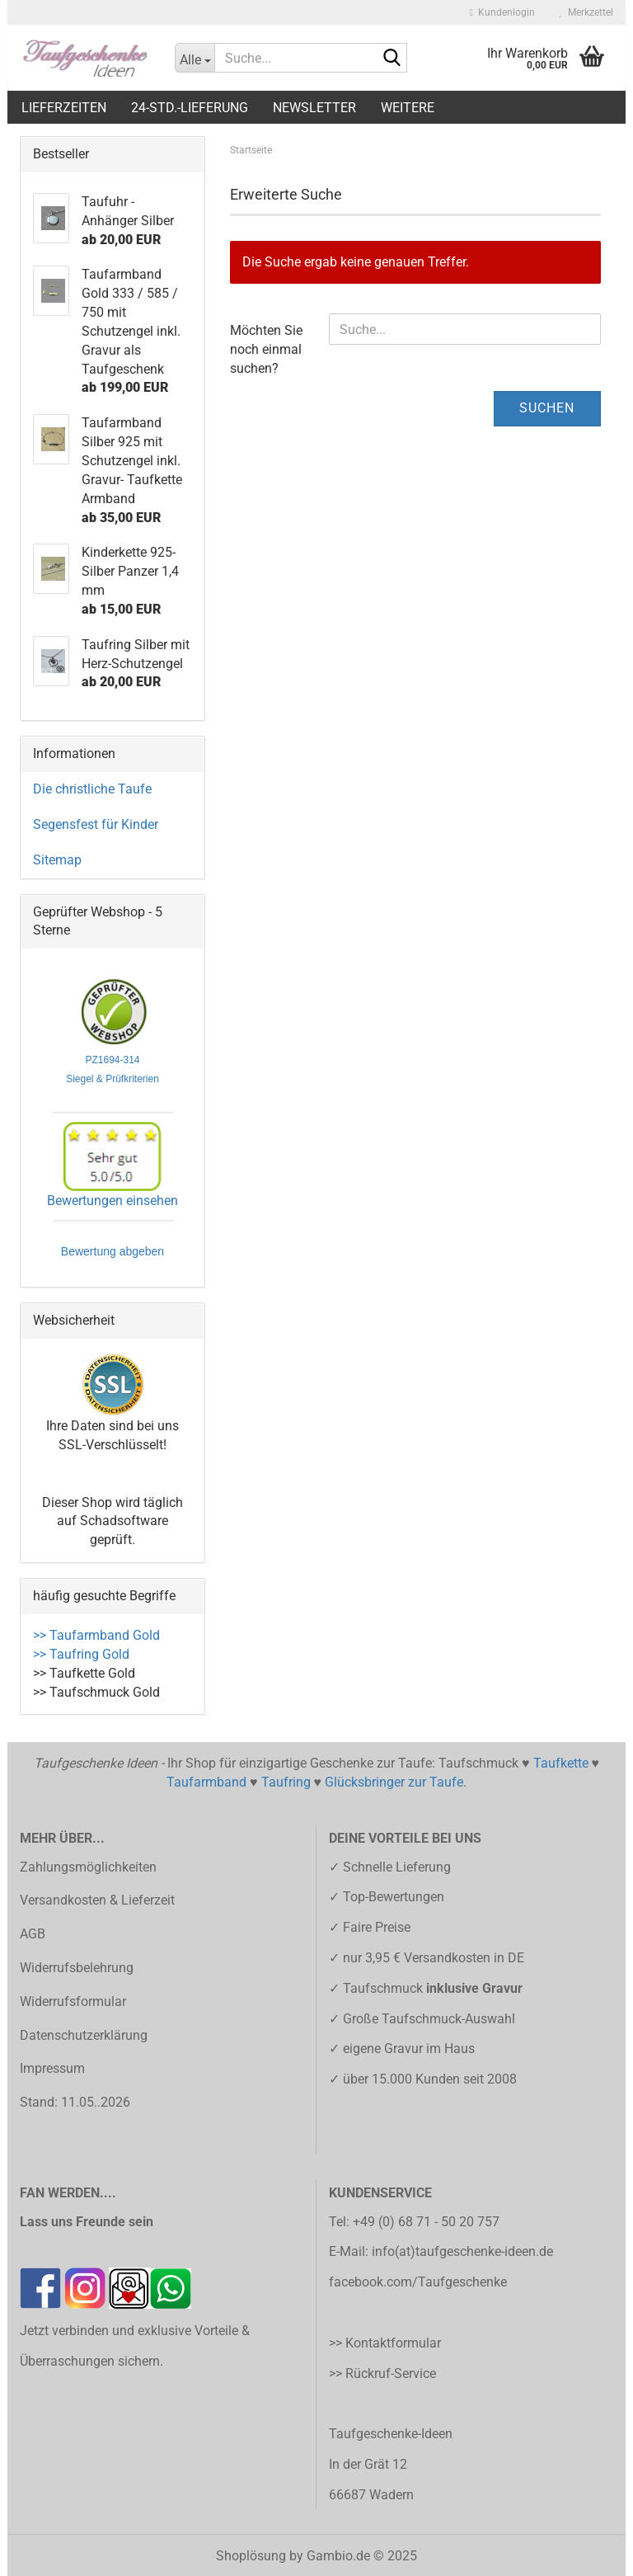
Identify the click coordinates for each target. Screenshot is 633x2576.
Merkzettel (586, 12)
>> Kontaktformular (385, 2343)
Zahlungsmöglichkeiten (88, 1867)
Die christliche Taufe (92, 789)
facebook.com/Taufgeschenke (418, 2282)
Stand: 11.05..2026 (75, 2102)
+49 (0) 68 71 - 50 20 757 (426, 2222)
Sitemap (57, 860)
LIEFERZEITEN (63, 107)
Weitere (407, 107)
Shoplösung (251, 2556)
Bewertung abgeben (112, 1253)
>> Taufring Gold (81, 1654)
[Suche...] (194, 58)
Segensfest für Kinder (95, 824)
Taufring (286, 1782)
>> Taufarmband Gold (96, 1635)
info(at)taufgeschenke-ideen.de (462, 2251)
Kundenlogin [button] (502, 12)
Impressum (52, 2068)
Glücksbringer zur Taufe (394, 1782)
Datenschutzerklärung (84, 2035)
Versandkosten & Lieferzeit (97, 1900)
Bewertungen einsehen (112, 1200)
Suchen (546, 408)
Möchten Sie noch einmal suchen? (266, 349)
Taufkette (560, 1763)
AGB (32, 1934)
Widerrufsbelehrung (77, 1968)
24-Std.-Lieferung (189, 107)
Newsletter (314, 107)
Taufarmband (206, 1782)
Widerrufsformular (73, 2001)
